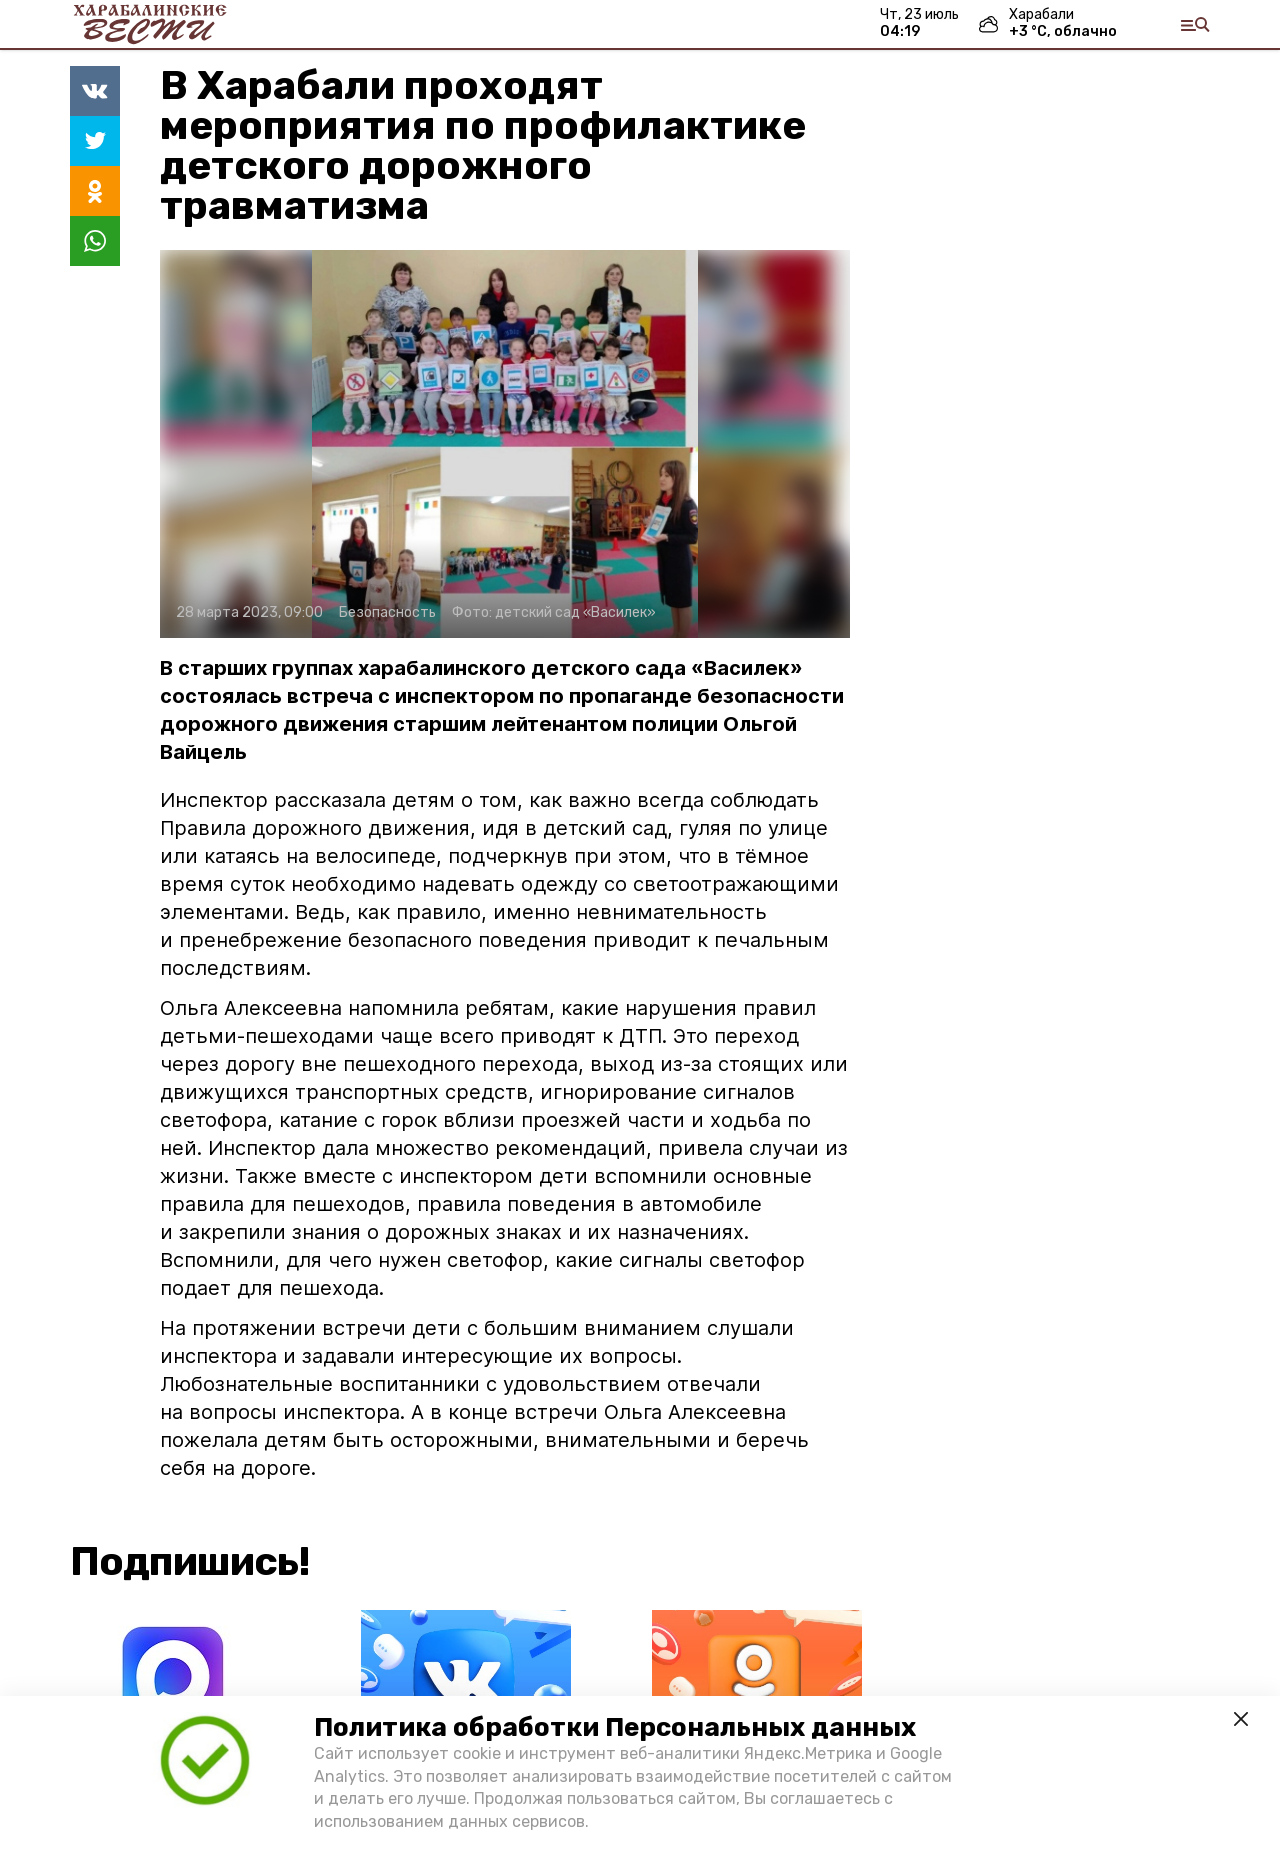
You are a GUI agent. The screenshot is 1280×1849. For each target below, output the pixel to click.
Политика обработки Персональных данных (615, 1727)
